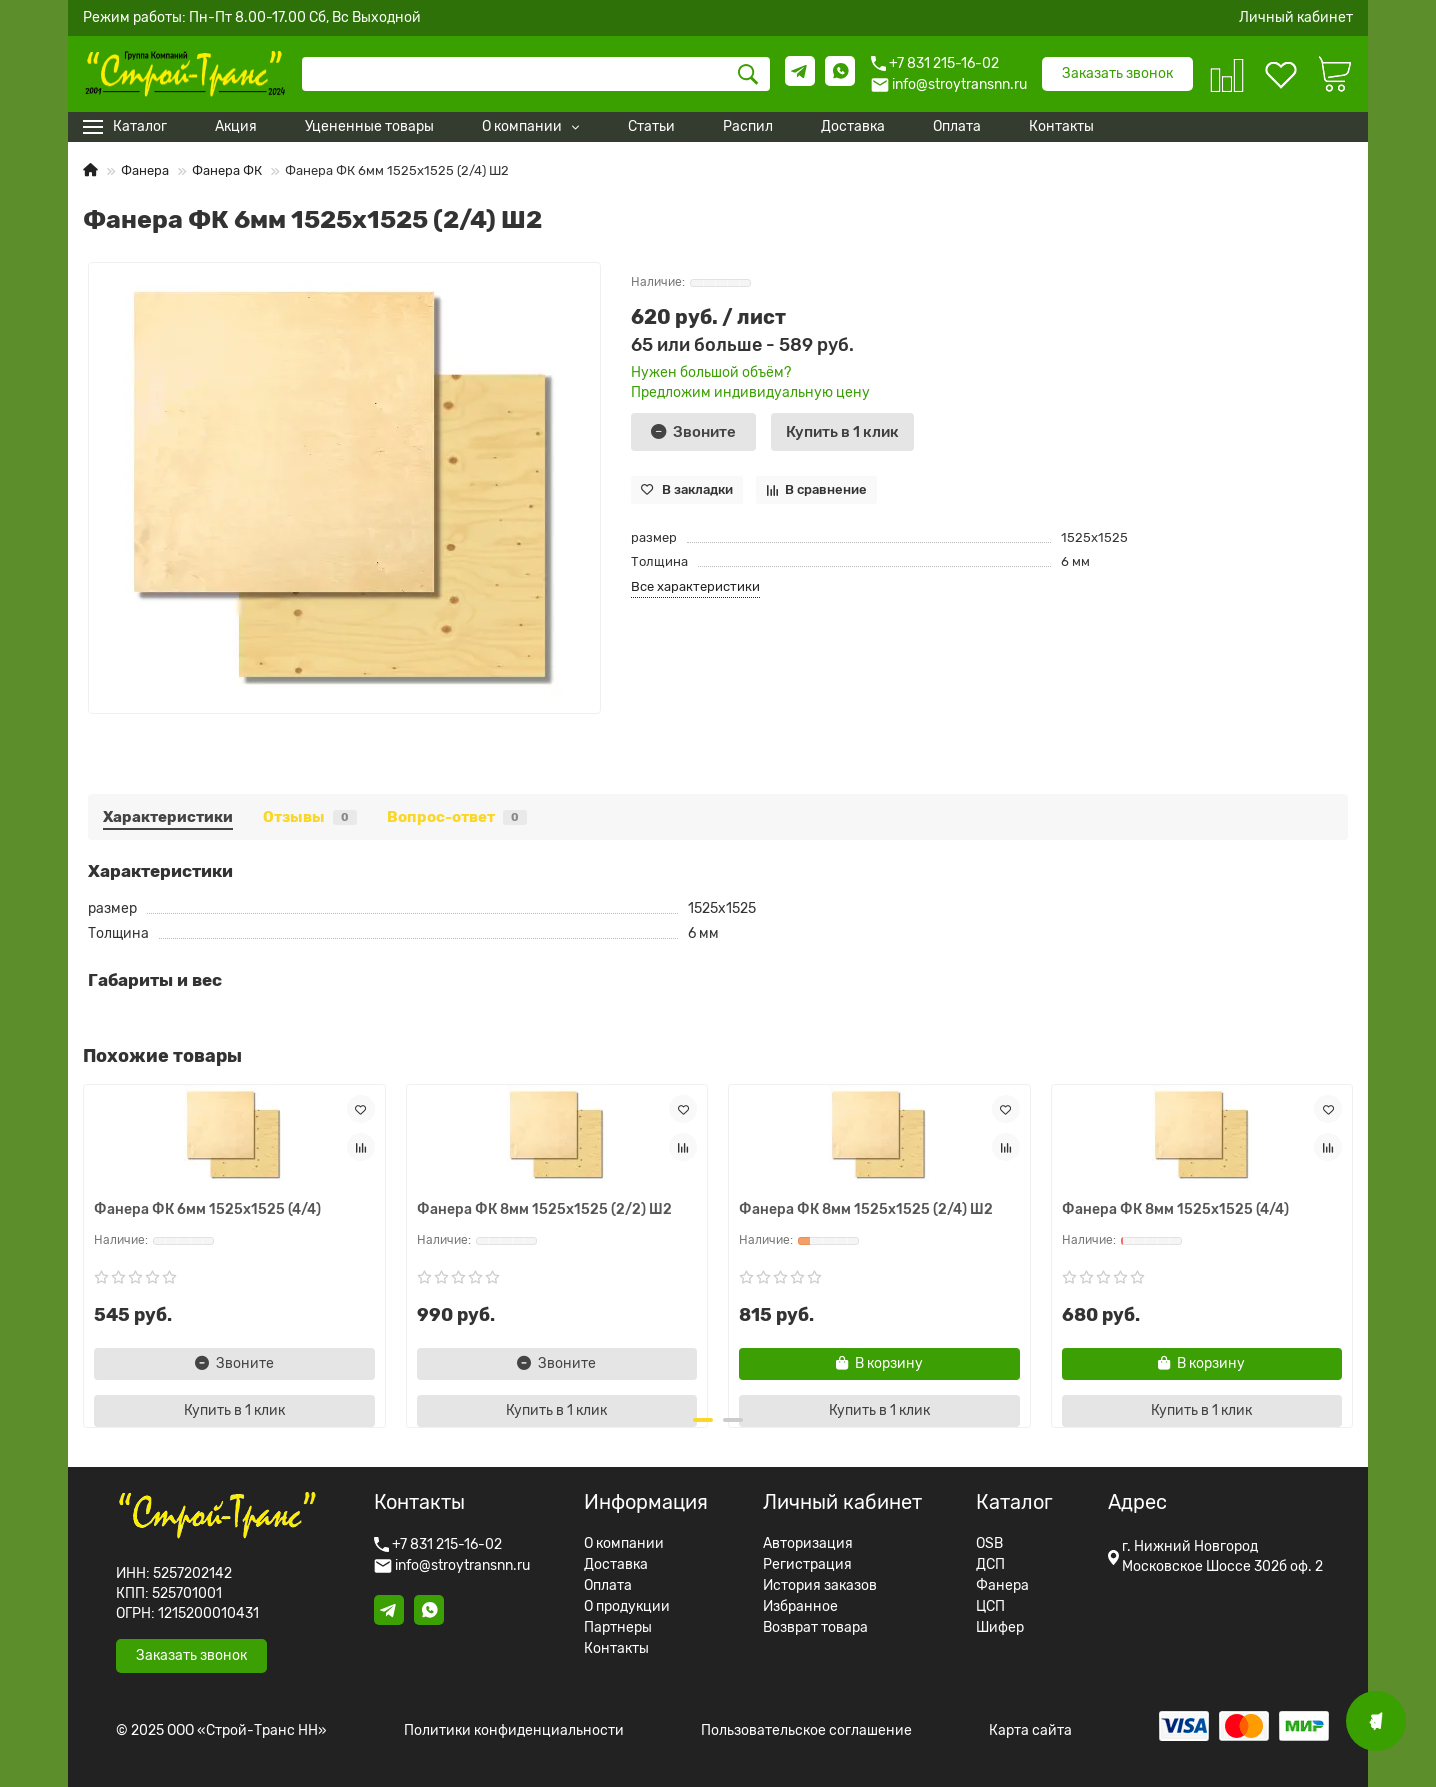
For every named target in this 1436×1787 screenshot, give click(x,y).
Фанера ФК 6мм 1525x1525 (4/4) (207, 1209)
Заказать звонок (1117, 73)
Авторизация (808, 1544)
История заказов (820, 1586)
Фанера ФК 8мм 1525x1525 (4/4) (1175, 1209)
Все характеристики (695, 586)
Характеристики (168, 817)
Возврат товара (815, 1628)
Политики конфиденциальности (514, 1731)
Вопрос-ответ (457, 817)
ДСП (990, 1565)
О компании (624, 1544)
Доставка (616, 1565)
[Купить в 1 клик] (842, 432)
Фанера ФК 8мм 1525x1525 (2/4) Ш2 (866, 1209)
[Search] (536, 74)
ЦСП (990, 1607)
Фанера (145, 170)
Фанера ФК (227, 170)
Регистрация (807, 1565)
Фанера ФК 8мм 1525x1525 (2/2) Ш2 (544, 1209)
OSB (989, 1544)
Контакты (616, 1649)
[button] (703, 1420)
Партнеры (618, 1628)
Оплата (608, 1586)
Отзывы (310, 817)
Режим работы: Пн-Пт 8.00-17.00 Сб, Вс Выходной (252, 18)
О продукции (627, 1607)
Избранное (800, 1607)
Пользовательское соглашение (806, 1731)
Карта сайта (1030, 1731)
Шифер (1000, 1628)
